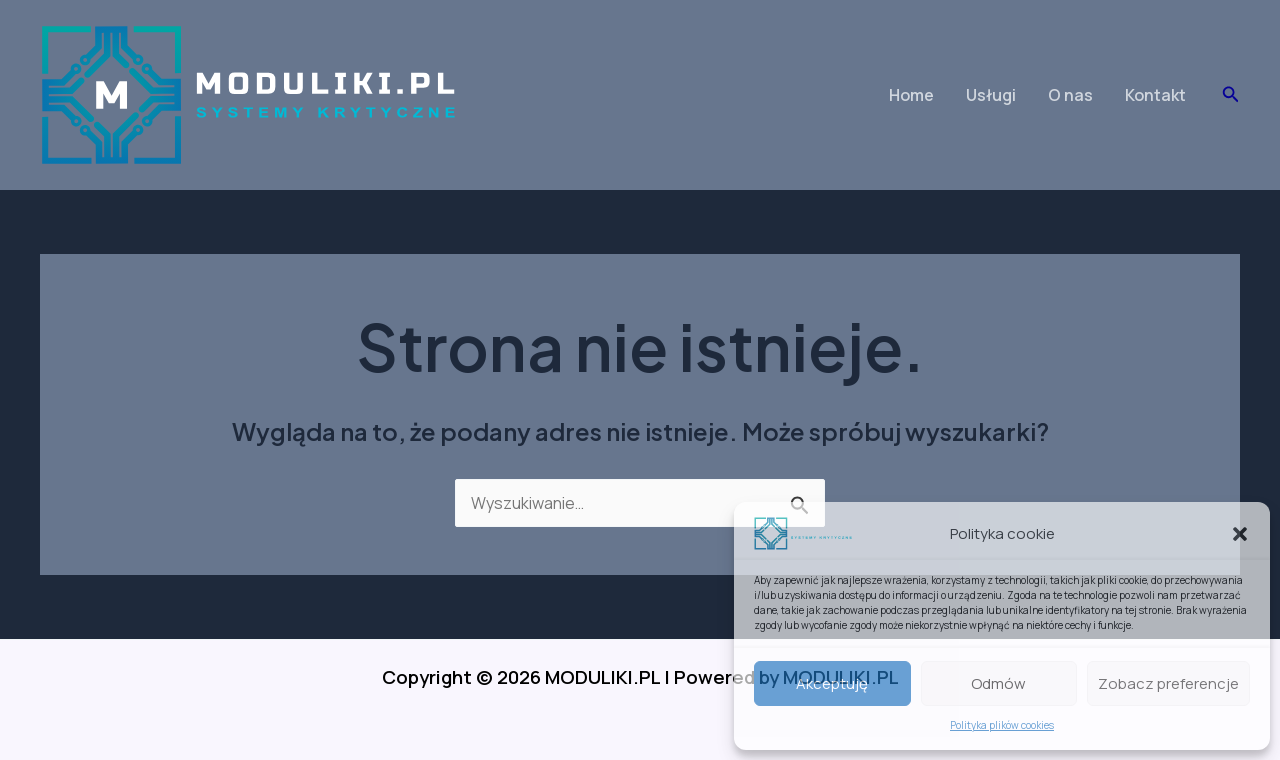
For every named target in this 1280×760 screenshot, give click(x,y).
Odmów (998, 683)
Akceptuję (832, 683)
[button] (1240, 534)
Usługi (991, 95)
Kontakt (1155, 95)
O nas (1070, 95)
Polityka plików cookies (1002, 725)
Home (911, 95)
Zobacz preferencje (1168, 683)
